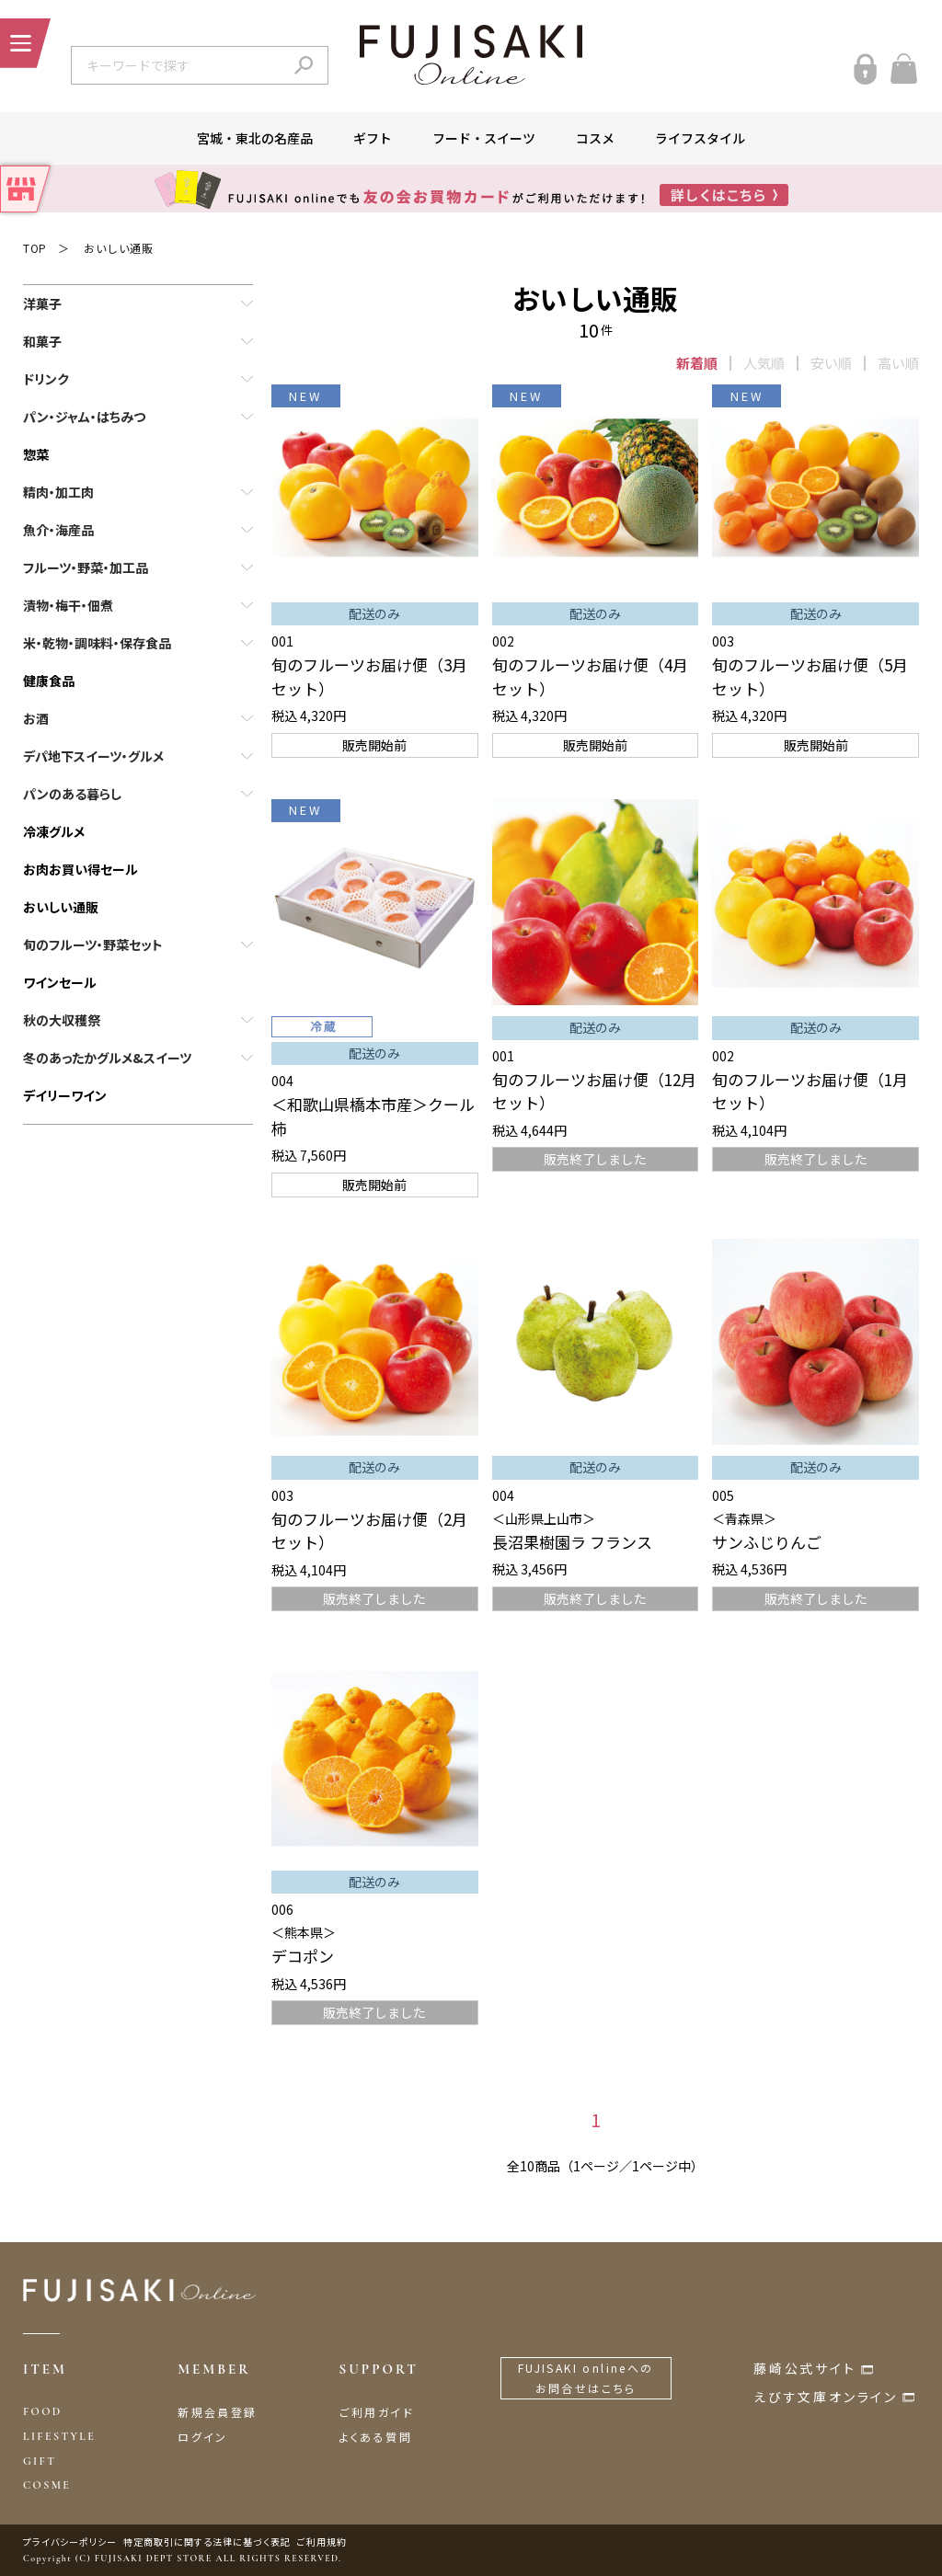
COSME (47, 2485)
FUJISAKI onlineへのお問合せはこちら (586, 2378)
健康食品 (49, 680)
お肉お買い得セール (80, 869)
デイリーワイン (65, 1095)
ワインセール (60, 982)
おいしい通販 (119, 248)
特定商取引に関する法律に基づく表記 (207, 2541)
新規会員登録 (217, 2412)
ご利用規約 (322, 2541)
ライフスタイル (700, 138)
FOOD (43, 2411)
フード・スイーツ (483, 138)
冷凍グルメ (54, 831)
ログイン (203, 2436)
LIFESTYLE (59, 2436)
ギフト (372, 138)
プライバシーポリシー (70, 2541)
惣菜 (36, 454)
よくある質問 (375, 2436)
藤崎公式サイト (804, 2368)
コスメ (595, 138)
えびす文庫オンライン (825, 2396)
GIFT (39, 2461)
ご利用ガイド (376, 2412)
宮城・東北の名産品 (255, 138)
